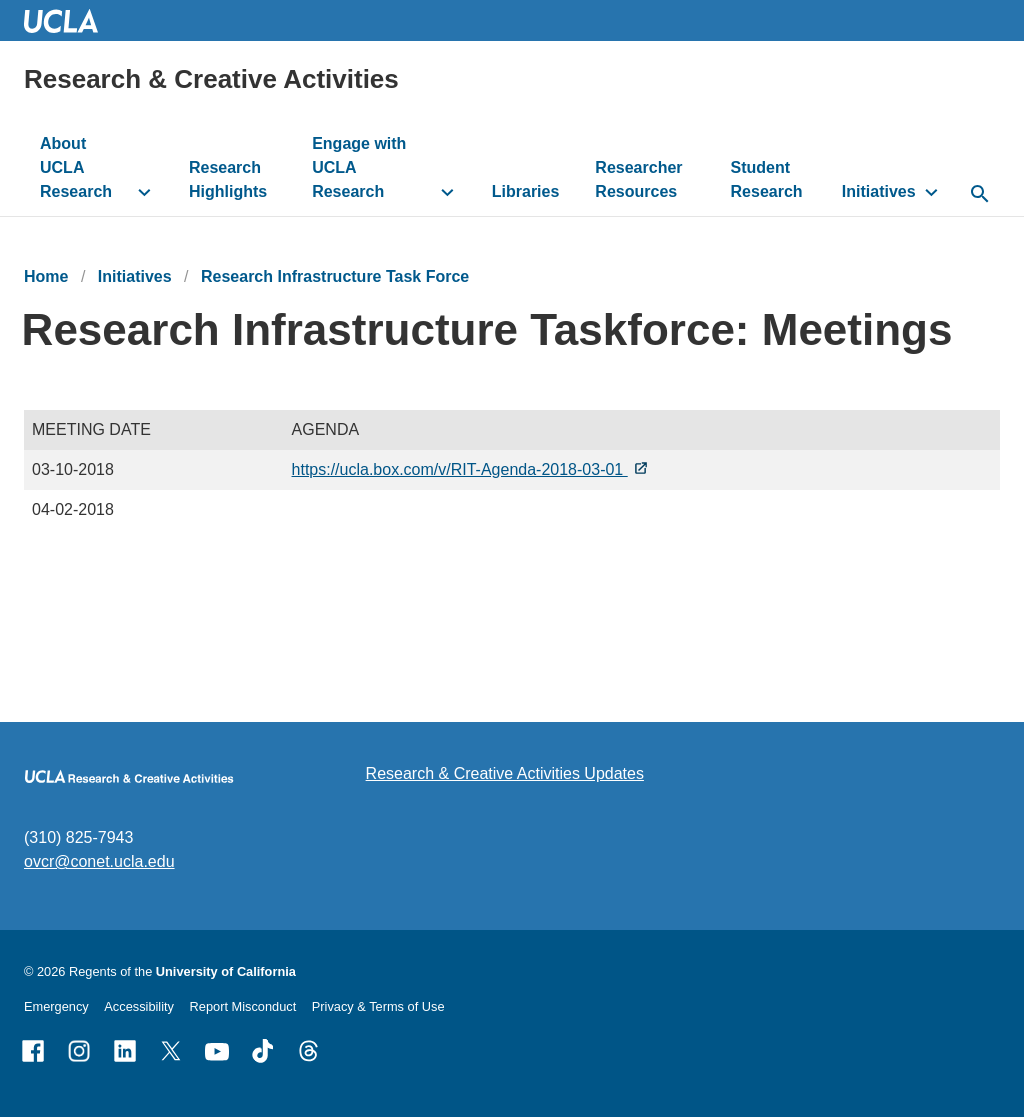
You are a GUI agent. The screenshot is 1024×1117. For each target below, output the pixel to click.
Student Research (767, 179)
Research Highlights (228, 179)
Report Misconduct (243, 1006)
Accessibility (139, 1006)
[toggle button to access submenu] (144, 192)
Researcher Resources (638, 179)
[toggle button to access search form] (980, 195)
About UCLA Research (76, 167)
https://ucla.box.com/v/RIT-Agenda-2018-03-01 (460, 469)
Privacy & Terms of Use (378, 1006)
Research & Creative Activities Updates (505, 773)
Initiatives (879, 191)
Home (46, 276)
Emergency (56, 1006)
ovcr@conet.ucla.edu (99, 861)
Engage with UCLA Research (359, 167)
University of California (226, 971)
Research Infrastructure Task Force (335, 276)
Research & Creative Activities (211, 79)
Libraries (526, 191)
